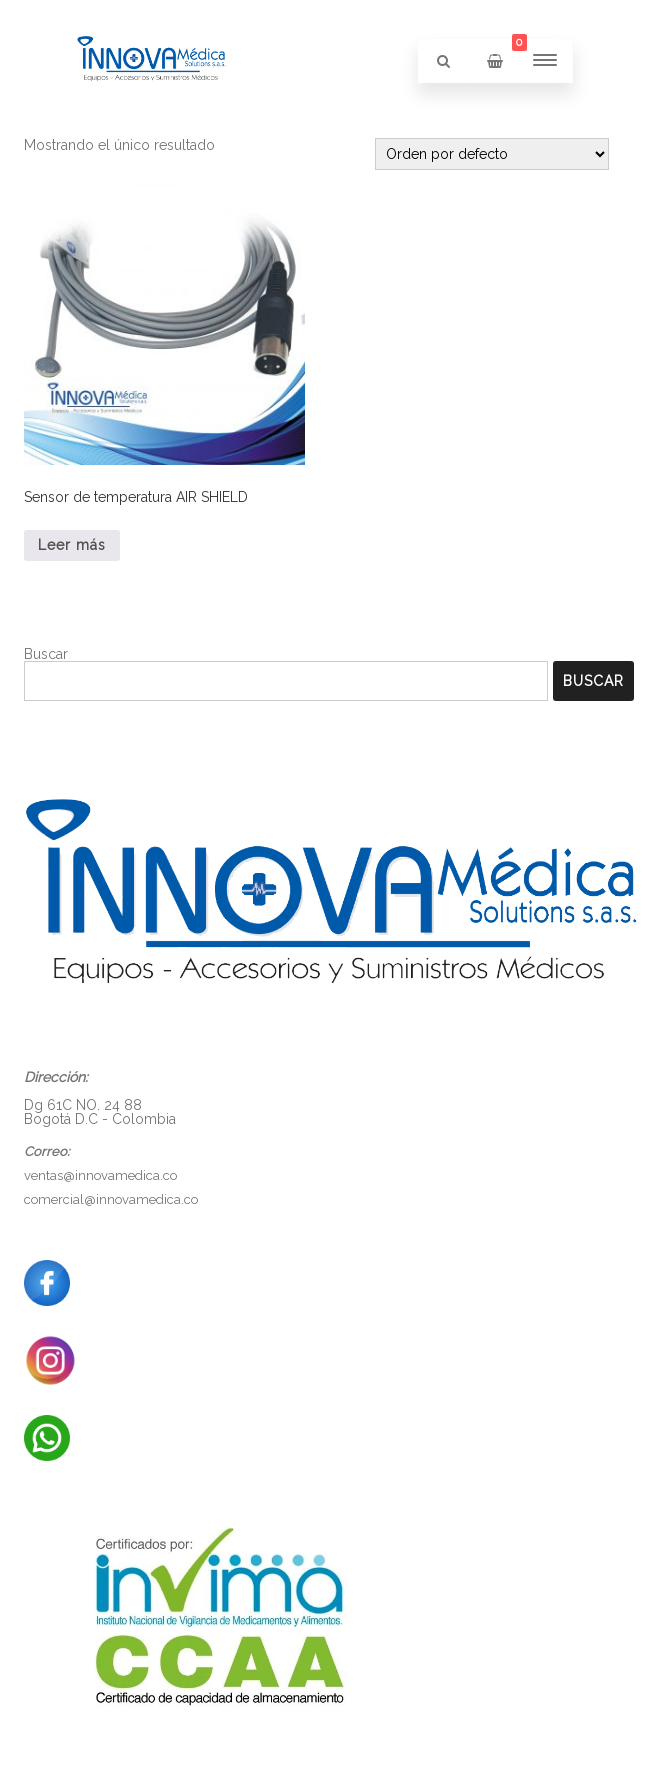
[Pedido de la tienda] (492, 154)
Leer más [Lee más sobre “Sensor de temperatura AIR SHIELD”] (72, 545)
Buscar (46, 654)
